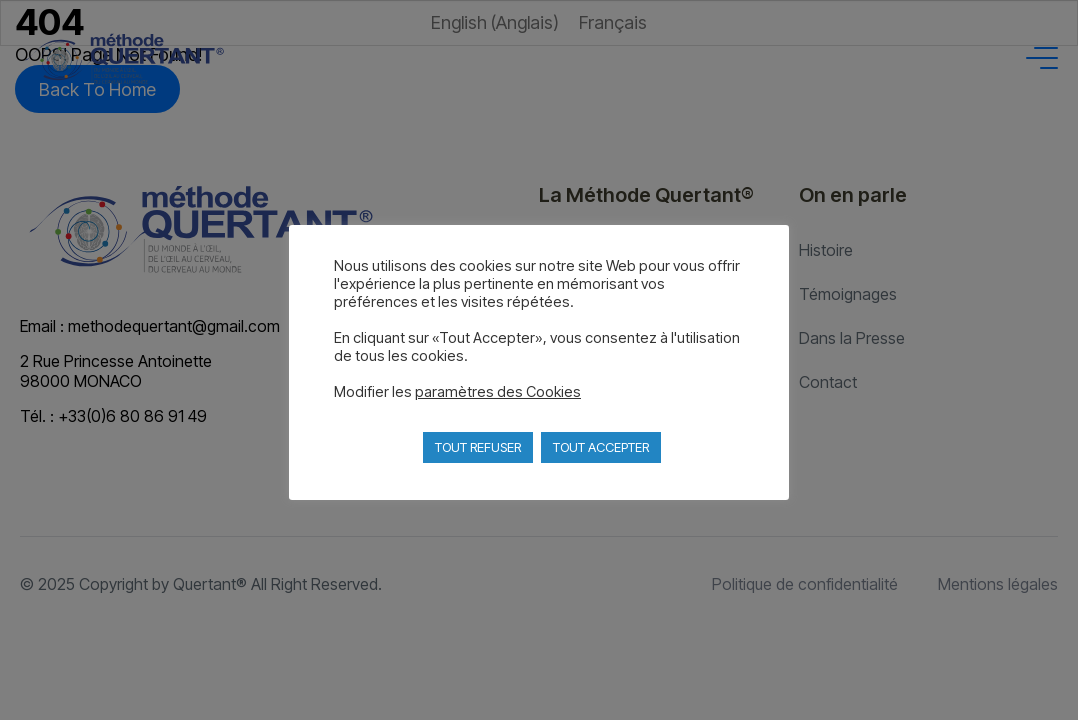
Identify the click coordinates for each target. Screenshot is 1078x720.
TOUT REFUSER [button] (478, 447)
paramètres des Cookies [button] (498, 392)
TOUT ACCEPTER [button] (601, 447)
